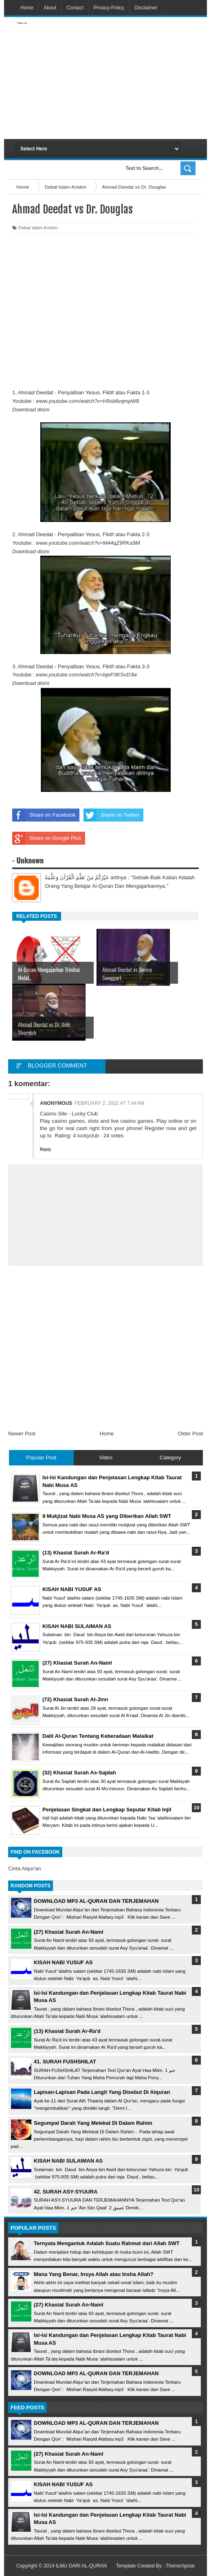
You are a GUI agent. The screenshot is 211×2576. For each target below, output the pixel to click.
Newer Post (21, 1433)
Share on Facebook (43, 815)
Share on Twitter (111, 815)
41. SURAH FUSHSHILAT (65, 2062)
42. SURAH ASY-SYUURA (65, 2192)
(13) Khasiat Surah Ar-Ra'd (67, 2031)
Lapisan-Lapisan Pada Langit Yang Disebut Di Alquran (102, 2092)
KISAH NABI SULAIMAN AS (68, 2161)
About (50, 8)
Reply (45, 1149)
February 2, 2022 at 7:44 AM (109, 1103)
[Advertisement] (137, 78)
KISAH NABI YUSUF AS (63, 1962)
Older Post (190, 1433)
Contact (74, 8)
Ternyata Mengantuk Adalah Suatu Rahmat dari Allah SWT (107, 2243)
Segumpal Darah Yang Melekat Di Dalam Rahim (93, 2123)
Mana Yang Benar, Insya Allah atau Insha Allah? (94, 2274)
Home (26, 8)
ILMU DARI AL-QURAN (81, 2566)
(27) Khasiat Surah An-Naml (68, 1932)
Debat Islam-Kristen (38, 227)
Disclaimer (145, 8)
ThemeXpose (180, 2566)
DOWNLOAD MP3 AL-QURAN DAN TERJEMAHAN (96, 1901)
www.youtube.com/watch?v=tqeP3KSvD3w (86, 675)
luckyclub (88, 1136)
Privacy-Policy (109, 8)
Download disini (30, 410)
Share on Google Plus (46, 838)
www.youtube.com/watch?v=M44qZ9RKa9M (88, 543)
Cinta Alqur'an (24, 1868)
